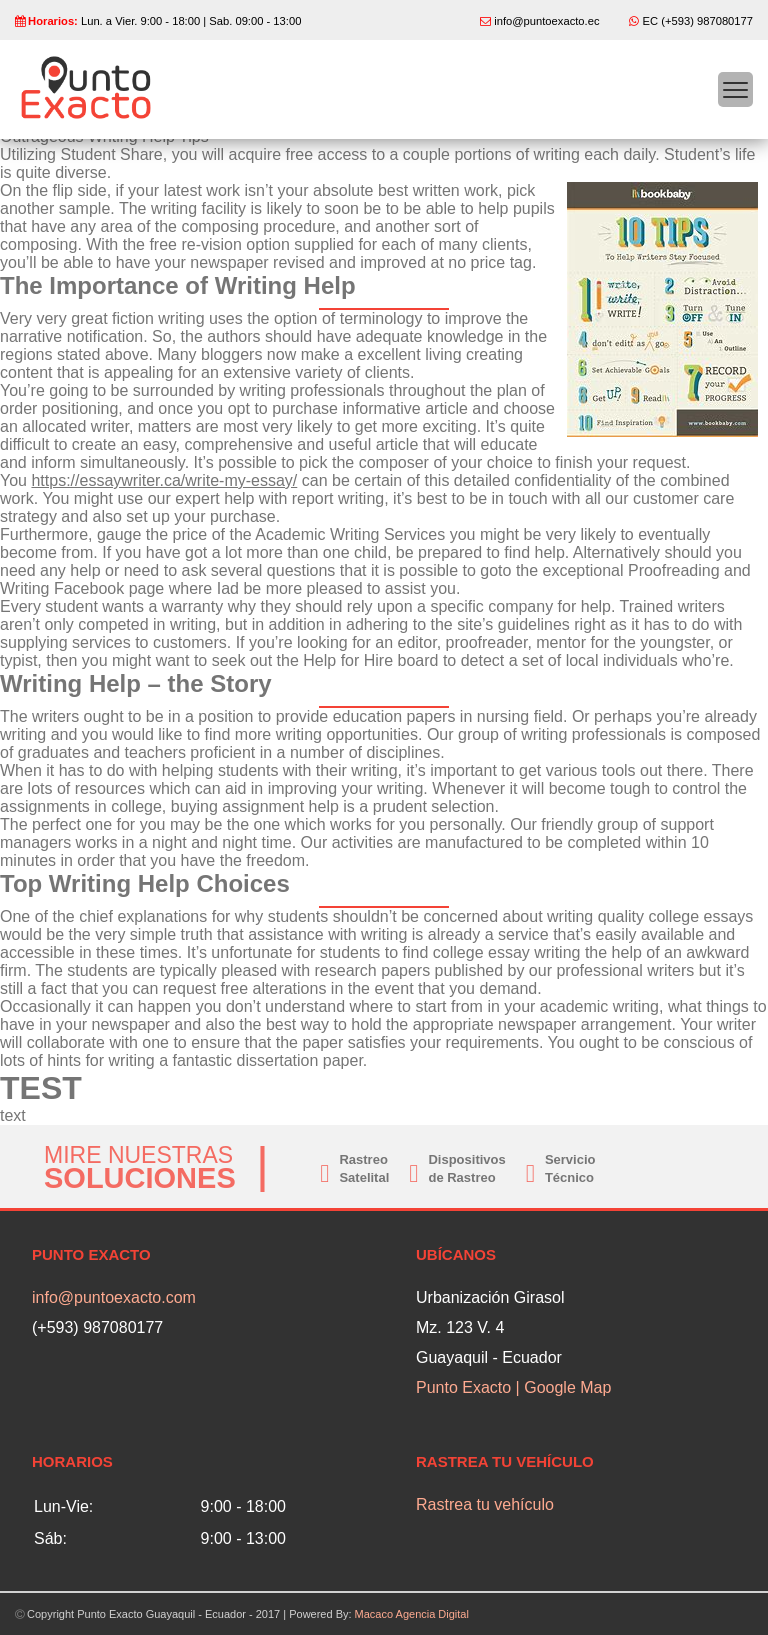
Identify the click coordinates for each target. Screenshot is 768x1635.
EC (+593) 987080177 (698, 21)
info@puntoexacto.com (114, 1297)
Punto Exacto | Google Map (513, 1387)
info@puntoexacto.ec (546, 21)
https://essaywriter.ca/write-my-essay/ (164, 480)
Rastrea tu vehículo (485, 1504)
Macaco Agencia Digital (412, 1614)
